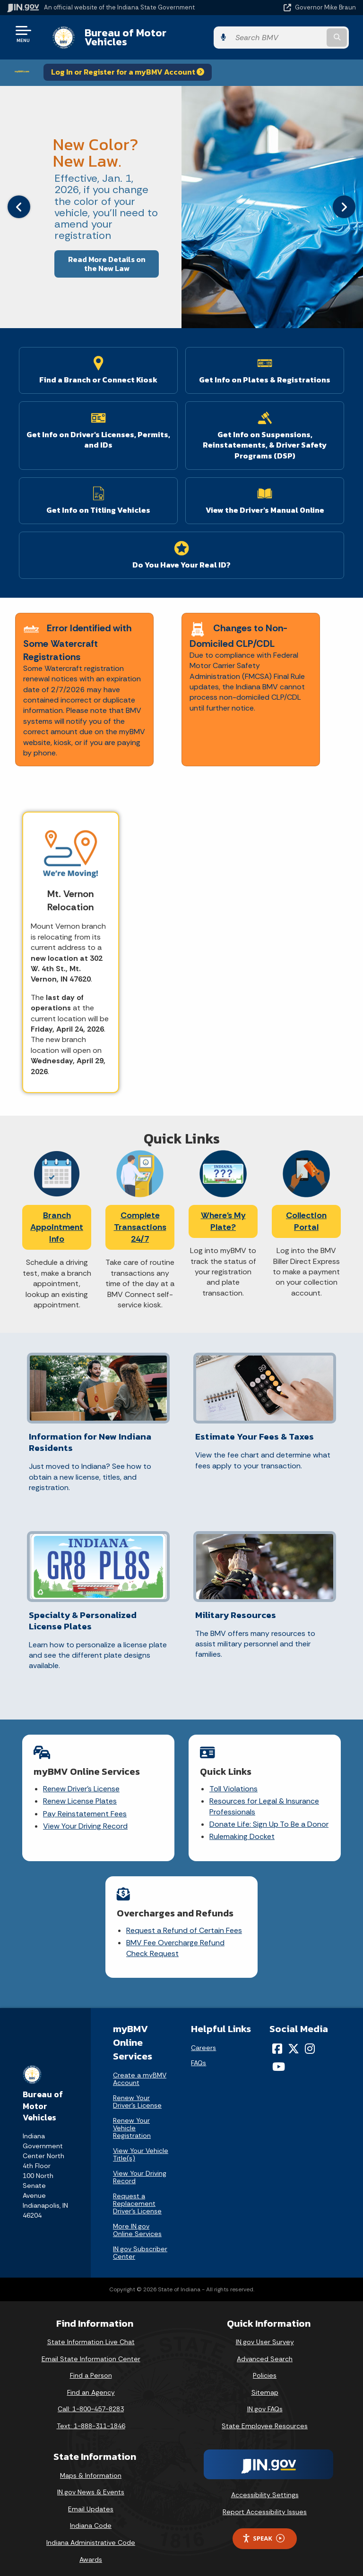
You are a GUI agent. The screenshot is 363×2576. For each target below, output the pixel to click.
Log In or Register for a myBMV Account (127, 64)
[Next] (344, 199)
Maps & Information (90, 2468)
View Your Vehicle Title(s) (140, 2147)
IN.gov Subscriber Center (140, 2245)
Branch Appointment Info (56, 1220)
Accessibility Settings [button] (265, 2487)
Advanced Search (265, 2351)
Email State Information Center (91, 2351)
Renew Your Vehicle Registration (132, 2121)
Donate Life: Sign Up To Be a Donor (268, 1817)
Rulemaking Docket (242, 1829)
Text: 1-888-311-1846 (91, 2419)
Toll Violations (233, 1781)
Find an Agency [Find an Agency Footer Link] (91, 2385)
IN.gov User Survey (265, 2334)
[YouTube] (278, 2059)
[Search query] (305, 34)
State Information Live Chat (91, 2334)
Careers (203, 2040)
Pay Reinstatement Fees (85, 1806)
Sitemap (264, 2385)
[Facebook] (277, 2041)
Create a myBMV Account (139, 2072)
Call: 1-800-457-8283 (91, 2402)
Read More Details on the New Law (107, 256)
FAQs (198, 2055)
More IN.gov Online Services (137, 2223)
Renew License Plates (80, 1794)
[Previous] (19, 199)
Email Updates (90, 2501)
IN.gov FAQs (265, 2402)
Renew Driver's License (81, 1781)
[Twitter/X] (293, 2041)
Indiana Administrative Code (90, 2535)
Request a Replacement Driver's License (137, 2196)
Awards (90, 2552)
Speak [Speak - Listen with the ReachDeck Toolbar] (263, 2531)
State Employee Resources (265, 2419)
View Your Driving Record (85, 1819)
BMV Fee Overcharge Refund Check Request (175, 1941)
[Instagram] (310, 2041)
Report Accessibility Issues (265, 2504)
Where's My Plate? (223, 1214)
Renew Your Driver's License (137, 2094)
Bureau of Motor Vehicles (140, 33)
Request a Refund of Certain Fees (184, 1923)
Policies (265, 2368)
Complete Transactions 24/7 (140, 1220)
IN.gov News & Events (90, 2485)
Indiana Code (91, 2518)
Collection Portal (306, 1214)
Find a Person (91, 2368)
